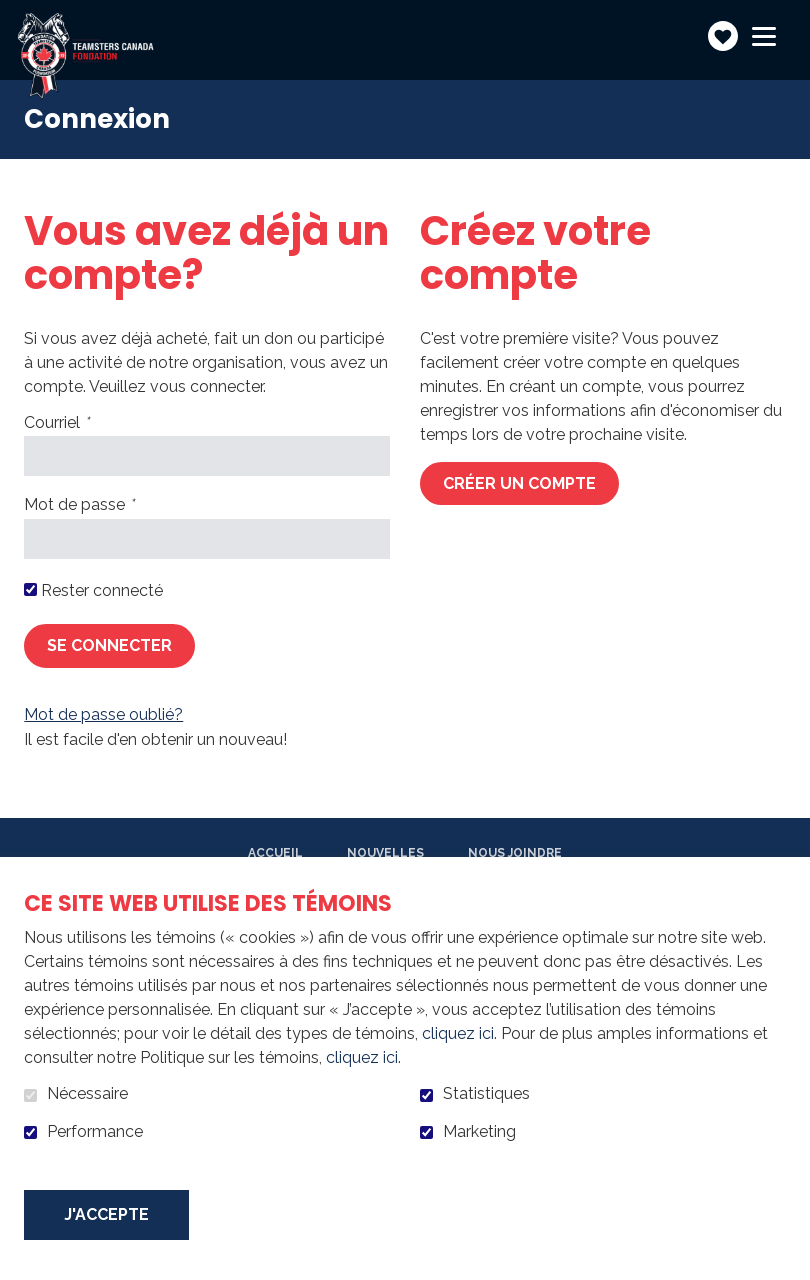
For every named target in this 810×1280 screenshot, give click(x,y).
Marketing (479, 1132)
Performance (95, 1132)
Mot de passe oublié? (103, 715)
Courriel (90, 423)
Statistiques (486, 1094)
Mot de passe (112, 505)
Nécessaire (87, 1094)
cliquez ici (458, 1033)
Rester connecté (102, 591)
